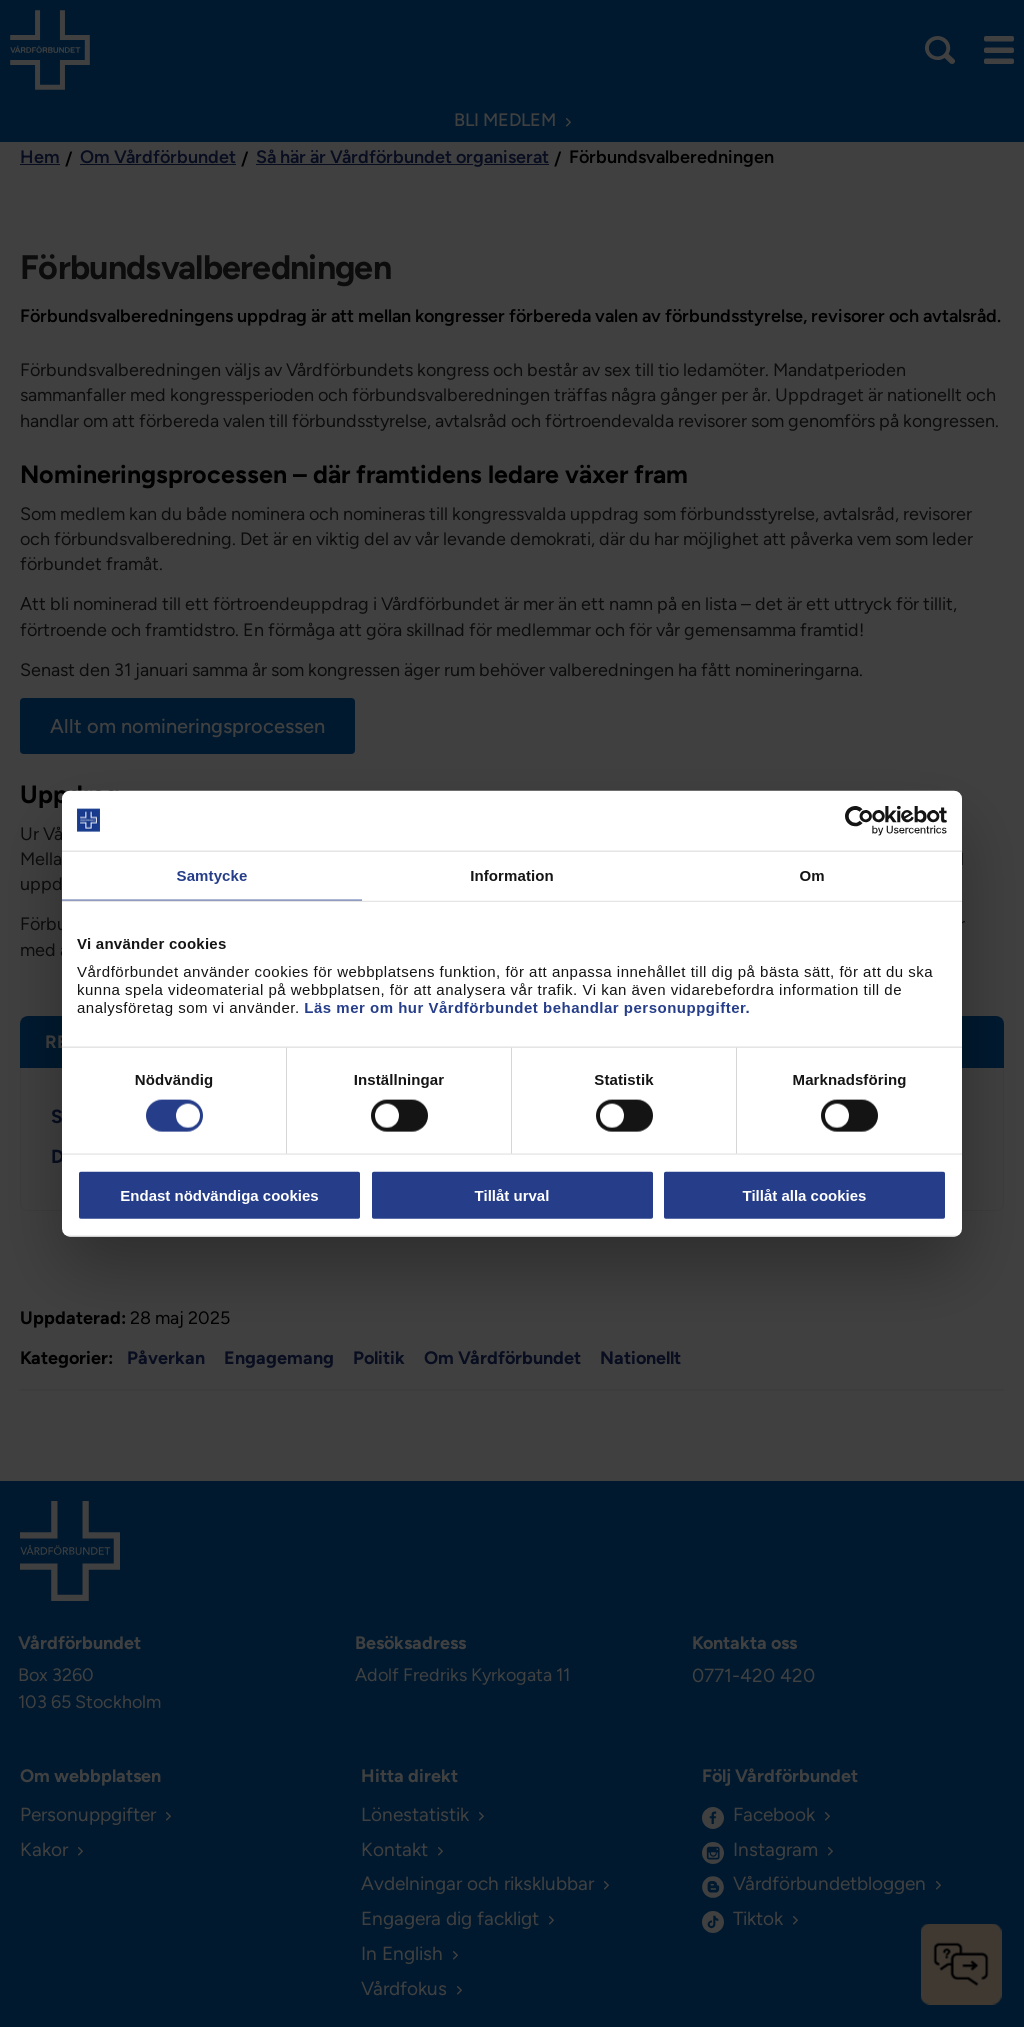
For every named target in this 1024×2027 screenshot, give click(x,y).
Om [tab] (811, 874)
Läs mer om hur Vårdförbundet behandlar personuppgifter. (527, 1007)
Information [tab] (512, 874)
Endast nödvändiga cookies (219, 1195)
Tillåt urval (512, 1195)
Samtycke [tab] (212, 874)
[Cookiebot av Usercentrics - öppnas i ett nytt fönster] (859, 820)
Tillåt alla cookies (805, 1195)
